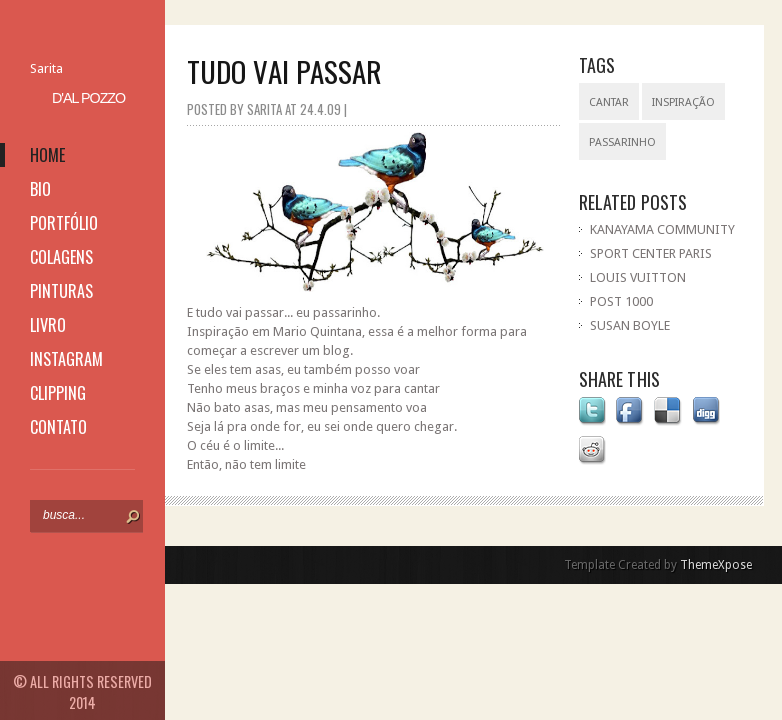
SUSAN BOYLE (630, 325)
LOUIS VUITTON (638, 277)
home (47, 155)
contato (58, 427)
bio (40, 189)
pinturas (61, 291)
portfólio (64, 223)
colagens (61, 257)
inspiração (683, 102)
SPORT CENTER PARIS (651, 253)
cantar (609, 102)
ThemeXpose (716, 565)
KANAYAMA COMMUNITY (662, 229)
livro (48, 325)
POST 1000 (621, 301)
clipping (58, 393)
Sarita (46, 68)
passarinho (622, 142)
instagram (66, 359)
